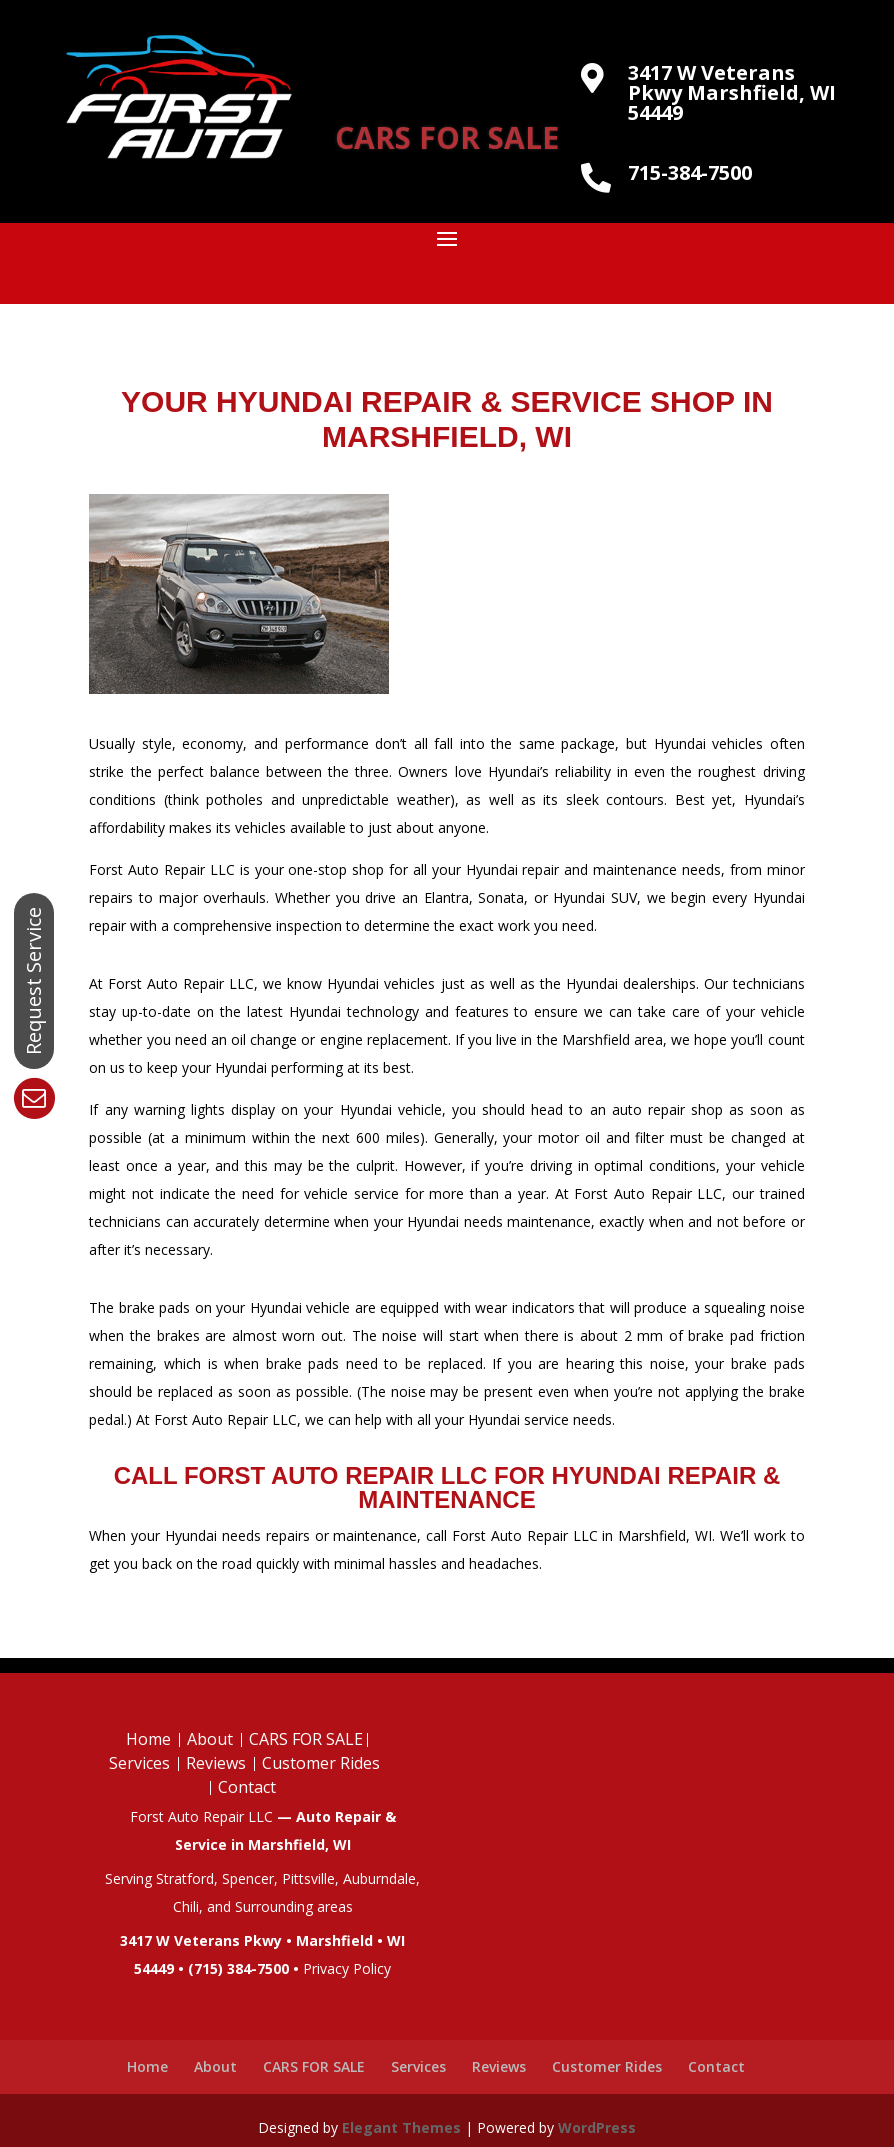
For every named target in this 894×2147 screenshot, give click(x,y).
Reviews (216, 1763)
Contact (247, 1787)
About (210, 1739)
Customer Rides (321, 1763)
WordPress (597, 2127)
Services (139, 1763)
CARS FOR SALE (447, 137)
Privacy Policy (347, 1968)
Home (148, 1739)
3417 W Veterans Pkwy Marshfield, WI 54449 (732, 92)
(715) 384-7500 (238, 1968)
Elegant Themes (401, 2127)
